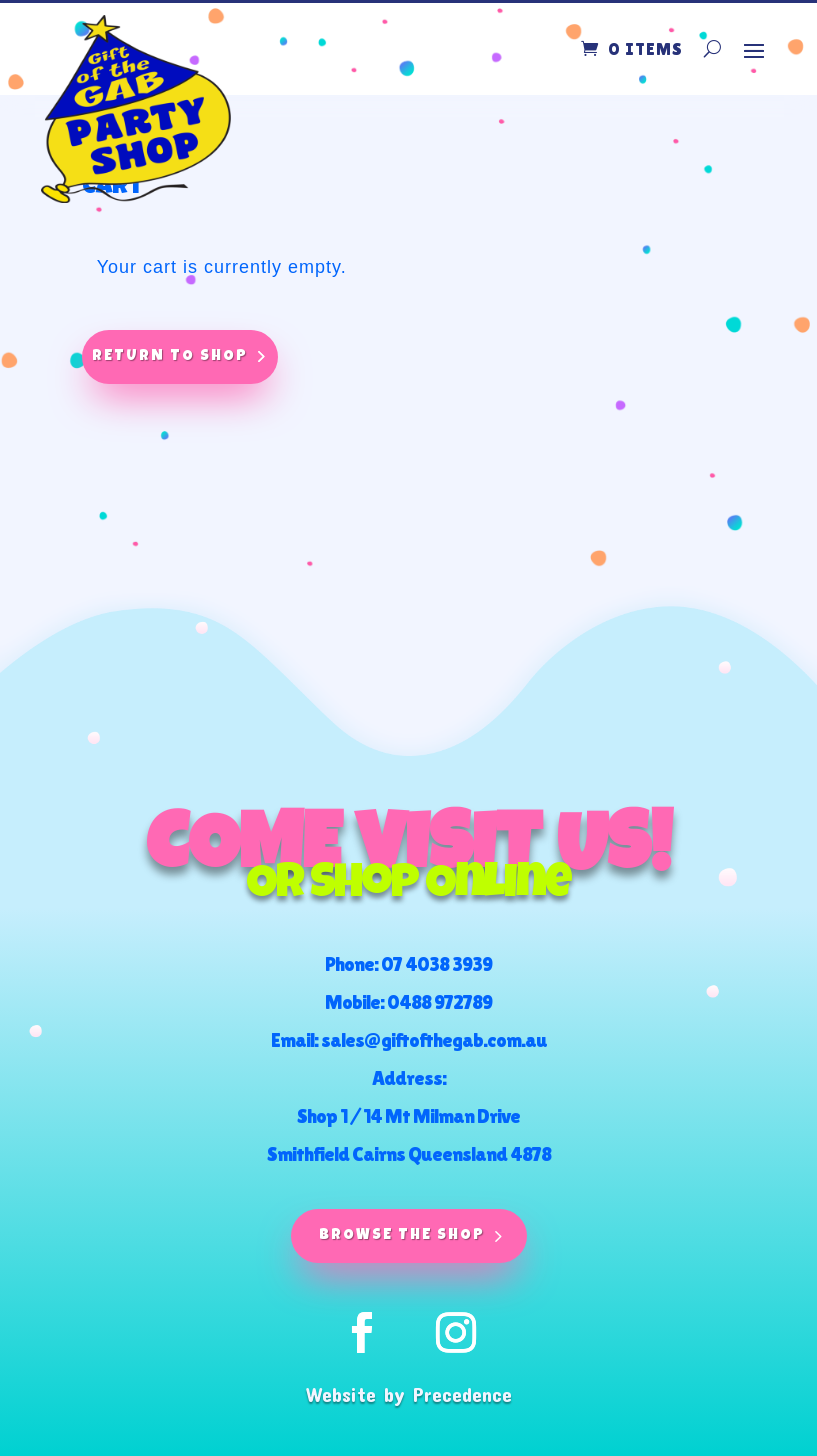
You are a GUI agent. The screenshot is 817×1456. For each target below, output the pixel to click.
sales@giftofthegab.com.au (434, 1040)
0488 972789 (439, 1002)
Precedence (462, 1394)
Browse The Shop (402, 1235)
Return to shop (170, 356)
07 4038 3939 (436, 964)
